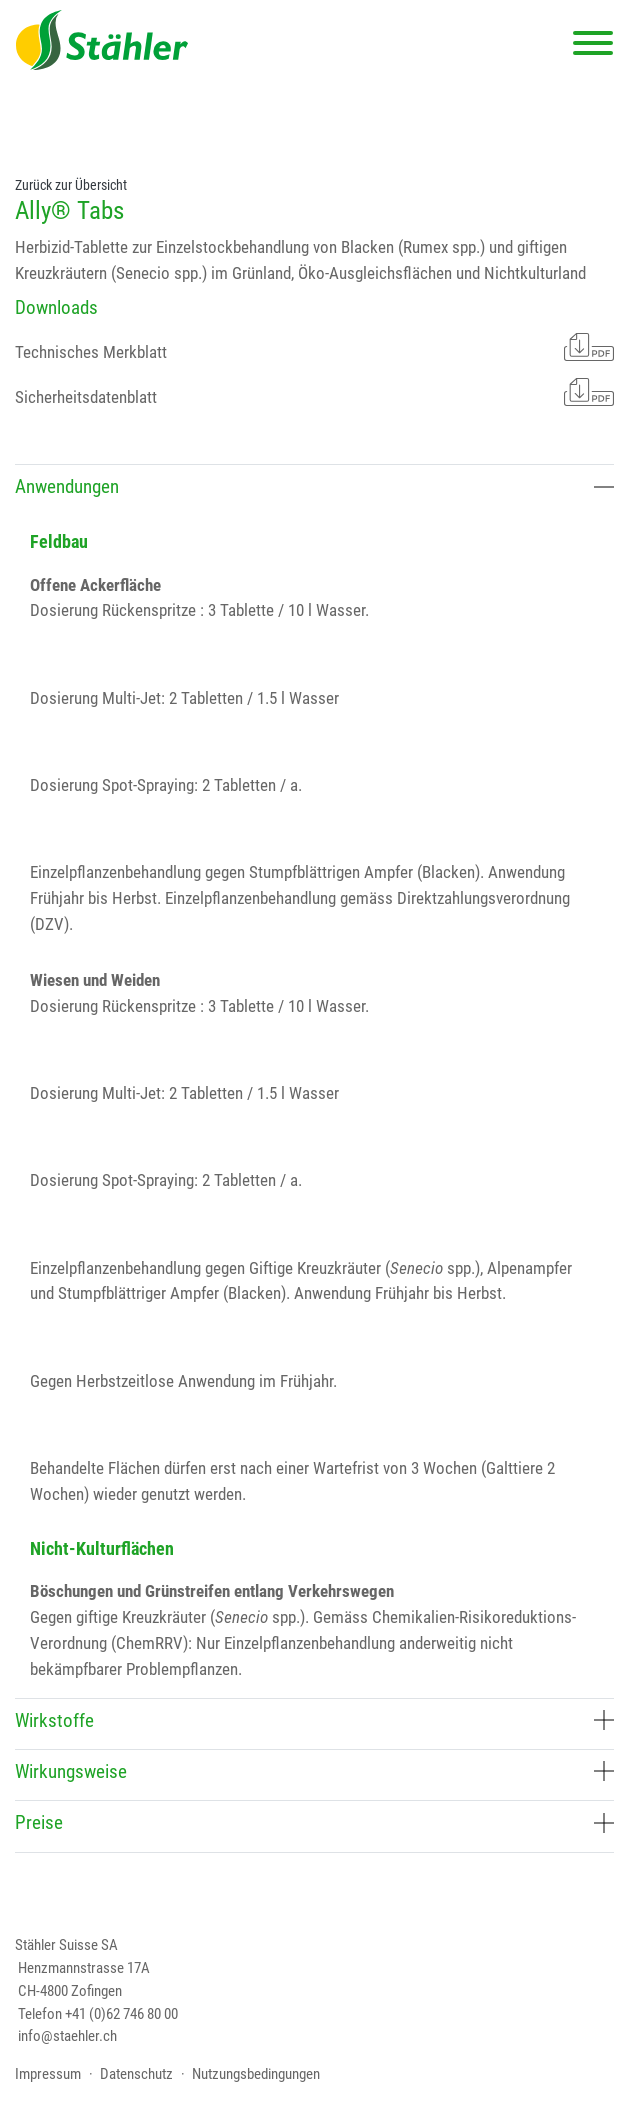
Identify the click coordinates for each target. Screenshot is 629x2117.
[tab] (314, 489)
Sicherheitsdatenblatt (314, 392)
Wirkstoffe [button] (314, 1720)
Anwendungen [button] (314, 486)
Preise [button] (314, 1822)
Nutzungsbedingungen (256, 2074)
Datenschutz (136, 2074)
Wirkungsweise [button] (314, 1771)
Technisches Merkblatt (314, 347)
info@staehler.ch (67, 2036)
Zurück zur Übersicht (71, 185)
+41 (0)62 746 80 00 (121, 2014)
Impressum (48, 2074)
